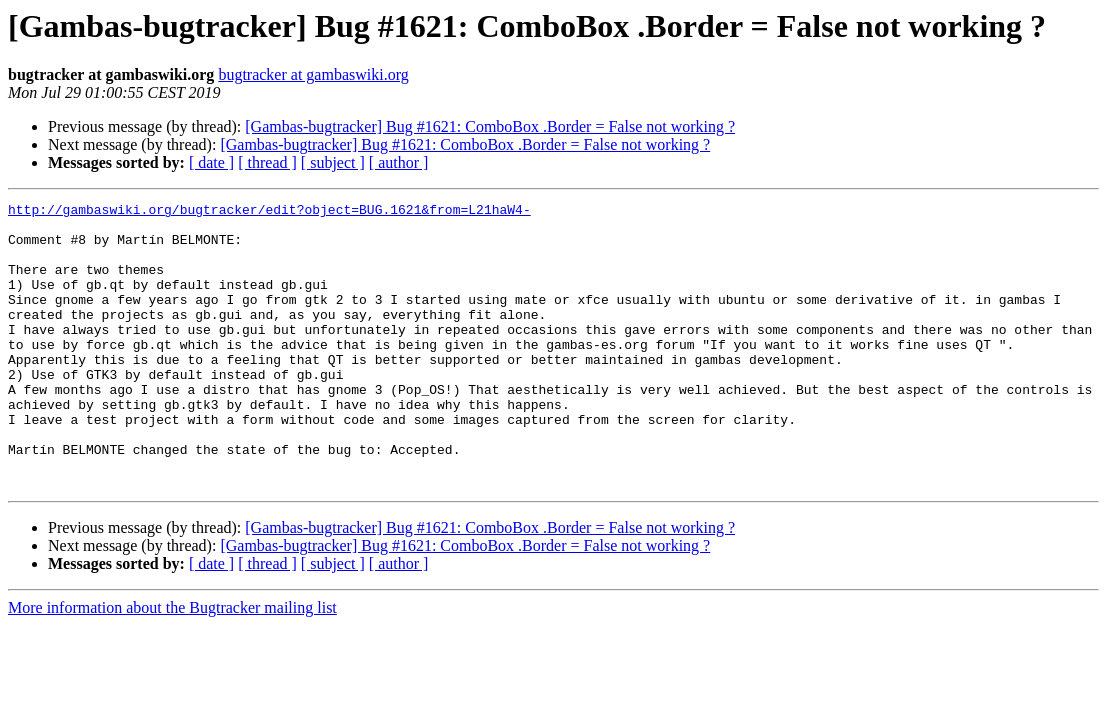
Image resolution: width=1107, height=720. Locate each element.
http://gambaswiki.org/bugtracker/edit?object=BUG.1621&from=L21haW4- (269, 212)
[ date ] (211, 162)
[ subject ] (333, 162)
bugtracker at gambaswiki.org (313, 74)
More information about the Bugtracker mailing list (172, 664)
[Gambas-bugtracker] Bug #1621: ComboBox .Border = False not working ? (490, 126)
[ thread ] (267, 162)
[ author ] (399, 162)
